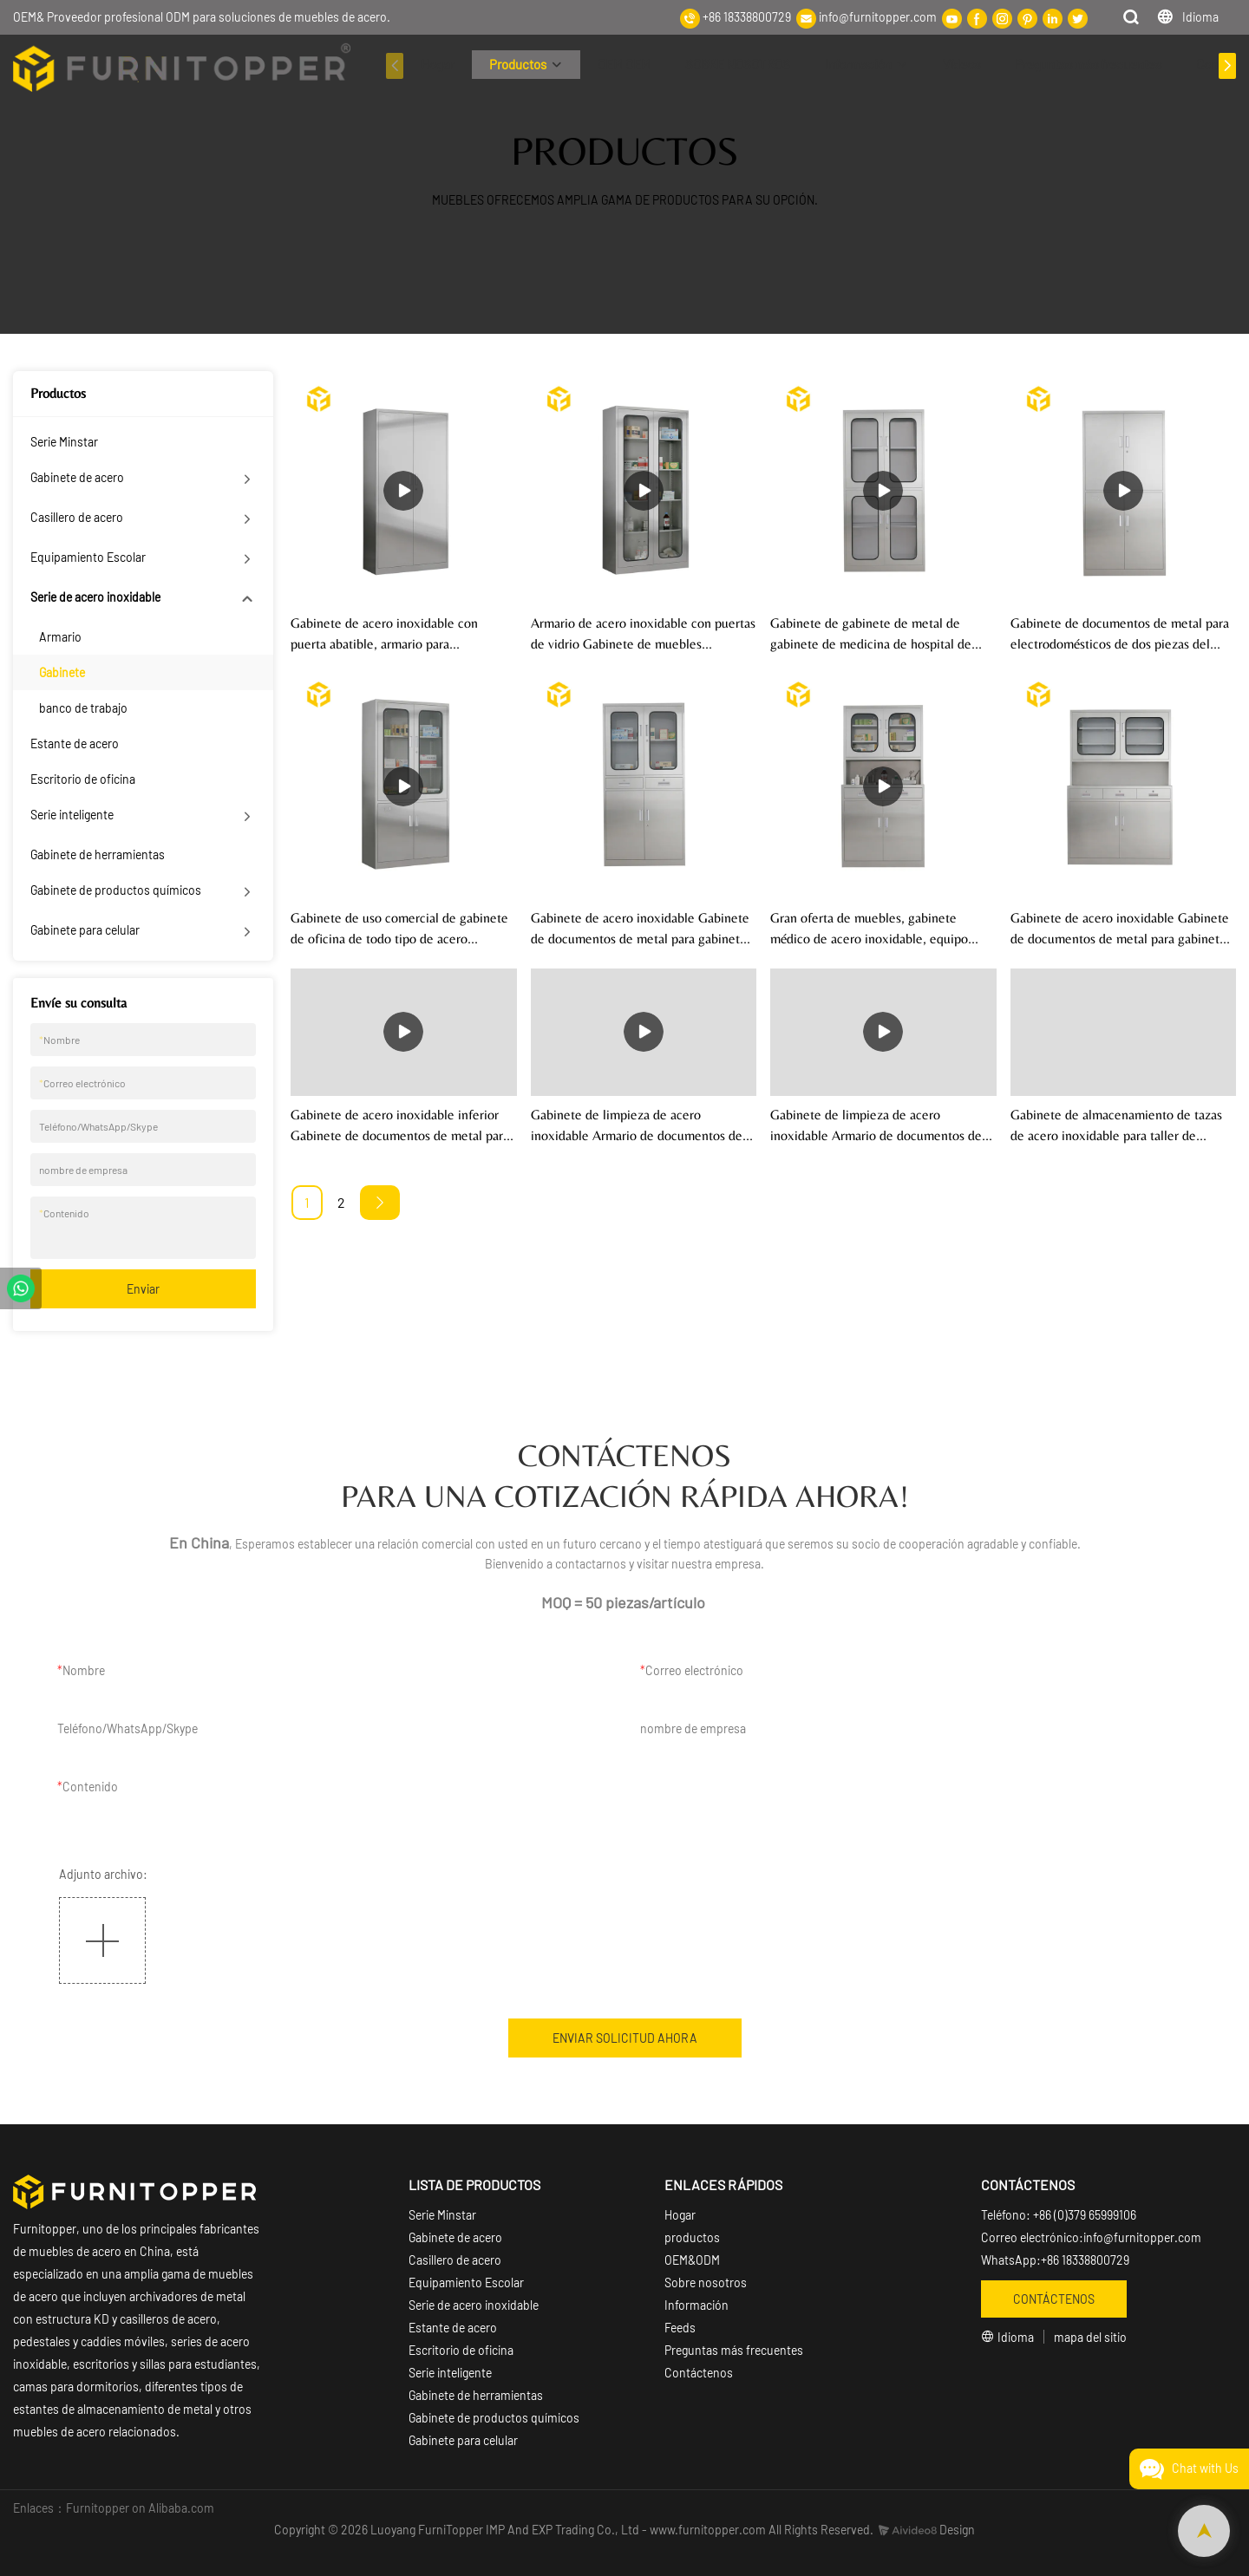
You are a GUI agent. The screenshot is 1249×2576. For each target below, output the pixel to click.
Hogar (437, 64)
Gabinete (62, 672)
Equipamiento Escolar (88, 557)
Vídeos (961, 64)
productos (692, 2237)
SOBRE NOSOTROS (737, 64)
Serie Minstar (64, 441)
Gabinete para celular (85, 930)
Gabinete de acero (77, 477)
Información (858, 64)
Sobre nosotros (705, 2282)
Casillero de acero (76, 517)
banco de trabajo (83, 708)
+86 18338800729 (747, 17)
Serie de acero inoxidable (95, 597)
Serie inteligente (72, 814)
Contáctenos (698, 2372)
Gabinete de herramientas (97, 854)
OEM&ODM (692, 2260)
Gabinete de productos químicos (115, 890)
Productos (517, 64)
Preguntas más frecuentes (1088, 64)
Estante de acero (74, 743)
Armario (60, 636)
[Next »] (380, 1202)
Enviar (143, 1288)
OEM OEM (624, 64)
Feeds (680, 2327)
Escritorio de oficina (82, 779)
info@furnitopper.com (878, 17)
